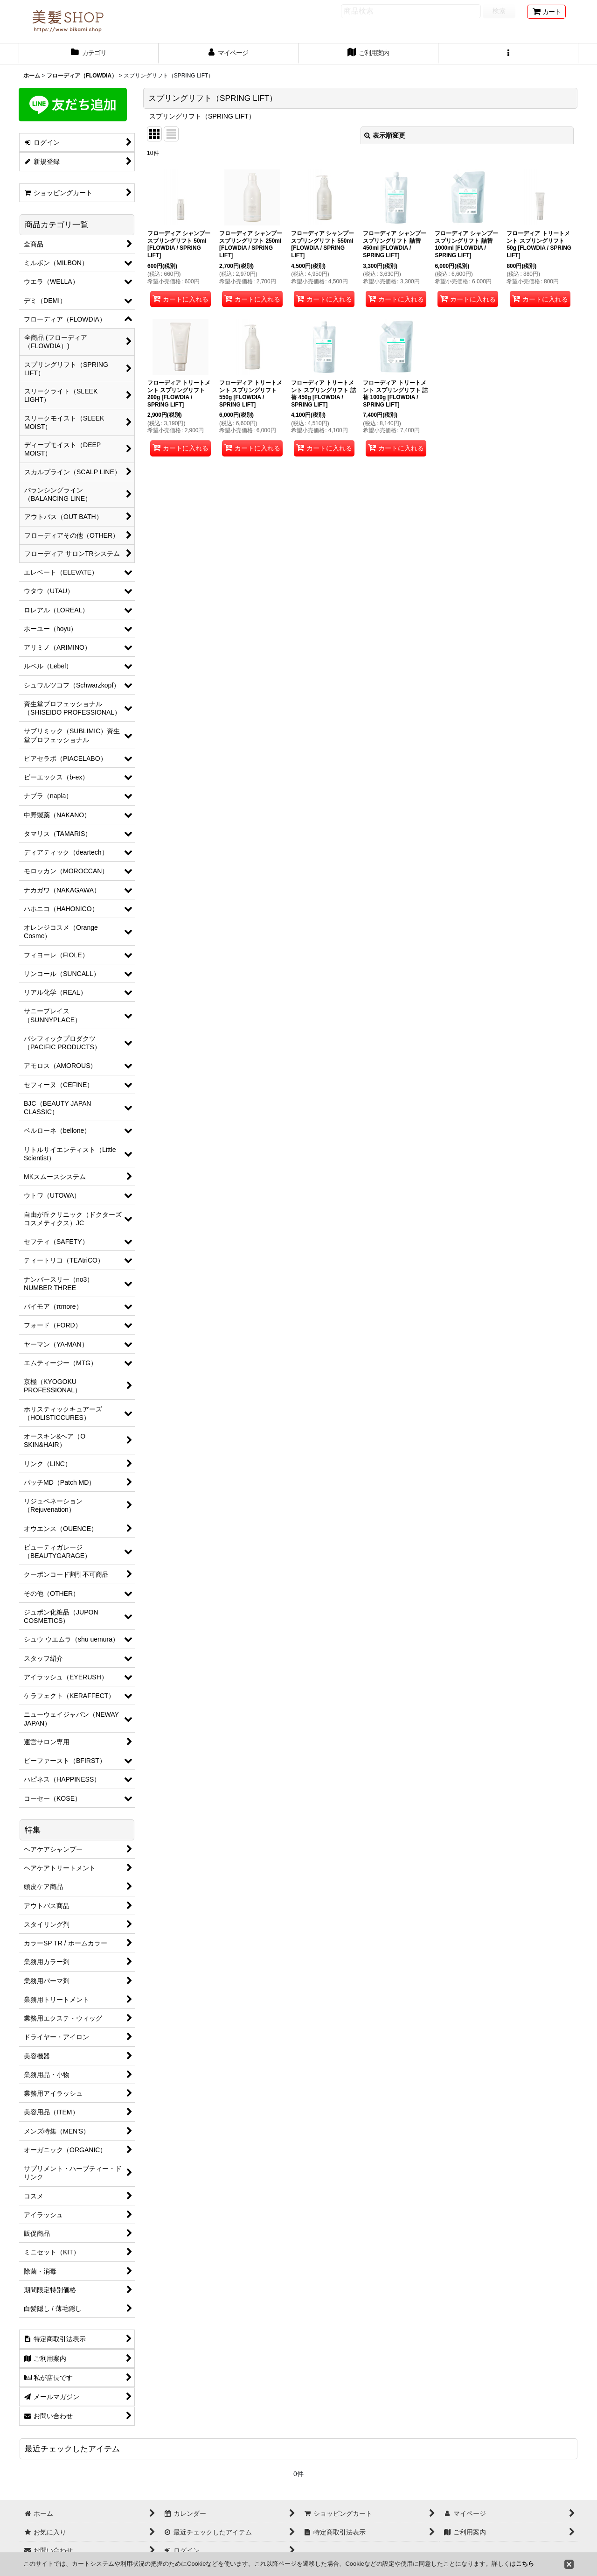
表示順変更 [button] (384, 135)
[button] (508, 53)
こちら (525, 2563)
